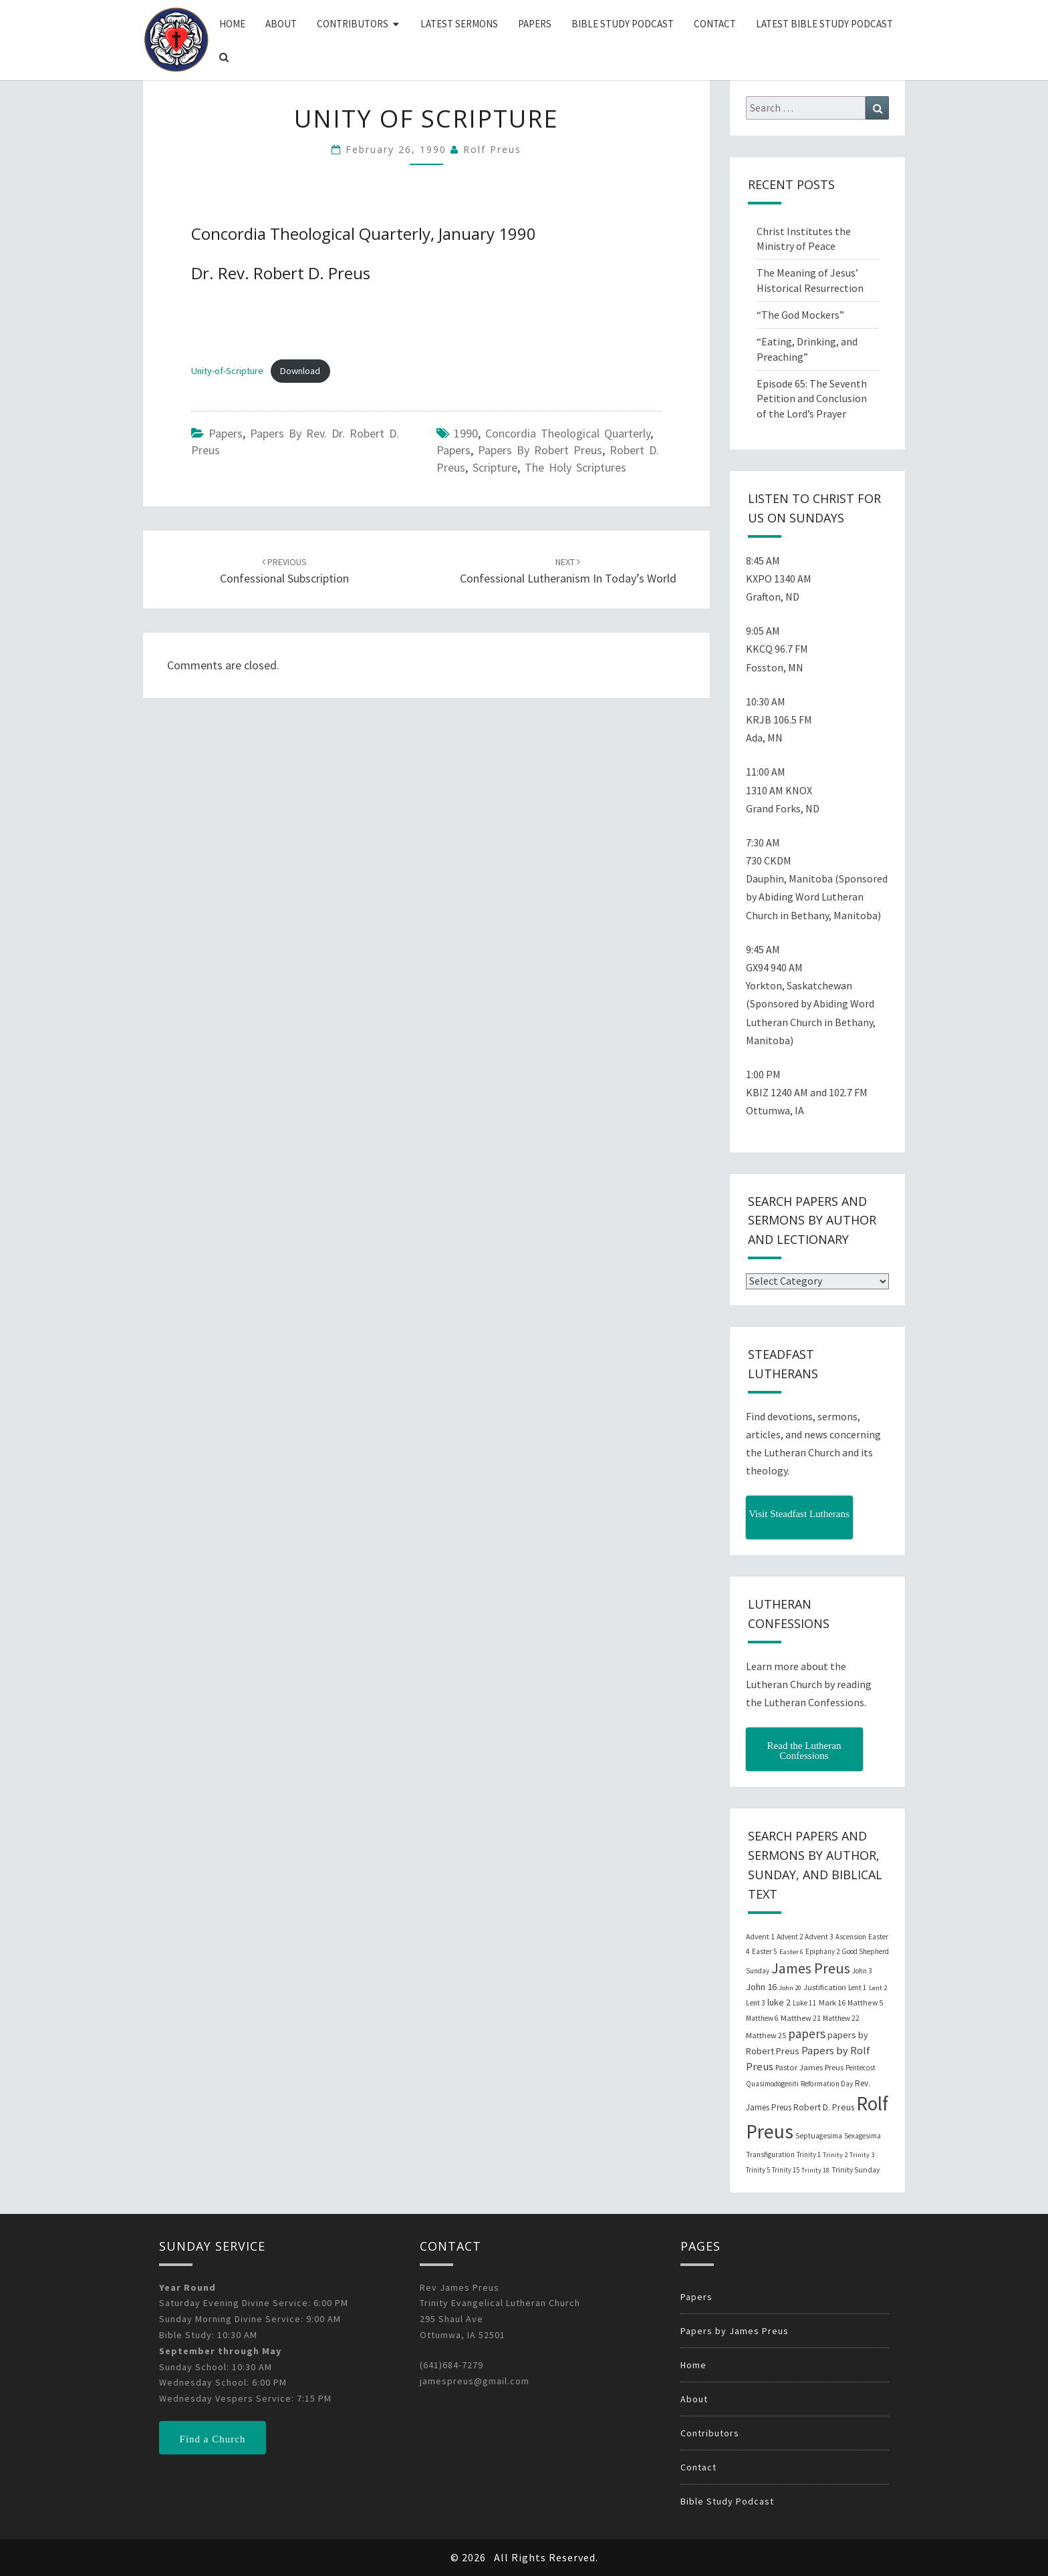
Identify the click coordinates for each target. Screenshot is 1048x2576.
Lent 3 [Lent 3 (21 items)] (755, 2002)
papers (453, 450)
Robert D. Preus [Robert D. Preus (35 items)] (823, 2107)
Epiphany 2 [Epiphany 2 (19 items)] (822, 1951)
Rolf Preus (492, 149)
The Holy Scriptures (575, 467)
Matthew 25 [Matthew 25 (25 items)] (766, 2035)
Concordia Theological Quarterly (567, 433)
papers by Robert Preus (540, 450)
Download (300, 371)
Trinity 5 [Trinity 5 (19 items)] (758, 2170)
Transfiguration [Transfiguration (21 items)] (770, 2154)
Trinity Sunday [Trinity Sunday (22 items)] (855, 2170)
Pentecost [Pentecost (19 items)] (860, 2067)
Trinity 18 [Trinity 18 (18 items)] (815, 2170)
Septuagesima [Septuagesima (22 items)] (818, 2135)
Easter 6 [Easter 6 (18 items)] (791, 1951)
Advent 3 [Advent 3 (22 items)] (819, 1936)
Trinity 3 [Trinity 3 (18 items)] (861, 2154)
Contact (715, 23)
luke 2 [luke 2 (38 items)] (779, 2002)
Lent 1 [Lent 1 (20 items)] (857, 1987)
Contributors (352, 23)
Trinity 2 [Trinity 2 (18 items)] (835, 2154)
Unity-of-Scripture (227, 371)
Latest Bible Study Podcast (824, 23)
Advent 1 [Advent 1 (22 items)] (760, 1936)
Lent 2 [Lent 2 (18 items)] (878, 1987)
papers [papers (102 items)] (806, 2034)
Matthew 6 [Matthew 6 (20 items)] (762, 2018)
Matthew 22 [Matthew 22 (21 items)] (841, 2018)
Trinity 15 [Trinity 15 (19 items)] (785, 2170)
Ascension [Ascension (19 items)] (850, 1936)
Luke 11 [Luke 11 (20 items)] (805, 2002)
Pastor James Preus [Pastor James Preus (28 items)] (809, 2067)
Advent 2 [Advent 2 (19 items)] (790, 1936)
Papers (534, 23)
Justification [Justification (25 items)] (824, 1987)
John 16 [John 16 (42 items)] (761, 1987)
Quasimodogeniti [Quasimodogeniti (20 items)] (772, 2083)
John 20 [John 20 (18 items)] (790, 1987)
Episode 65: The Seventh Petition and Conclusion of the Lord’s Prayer (812, 399)
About (281, 23)
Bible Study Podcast (622, 23)
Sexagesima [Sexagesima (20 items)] (862, 2135)
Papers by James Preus (734, 2331)
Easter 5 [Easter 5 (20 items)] (764, 1951)
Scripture (495, 467)
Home (232, 23)
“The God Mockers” (800, 314)
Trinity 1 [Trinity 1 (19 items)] (809, 2154)
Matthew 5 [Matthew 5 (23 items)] (865, 2002)
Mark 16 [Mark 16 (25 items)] (832, 2002)
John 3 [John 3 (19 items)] (862, 1970)
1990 (466, 433)
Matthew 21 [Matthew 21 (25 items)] (801, 2018)
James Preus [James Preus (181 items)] (810, 1968)
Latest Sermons (459, 23)
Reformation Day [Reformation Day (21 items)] (827, 2083)
